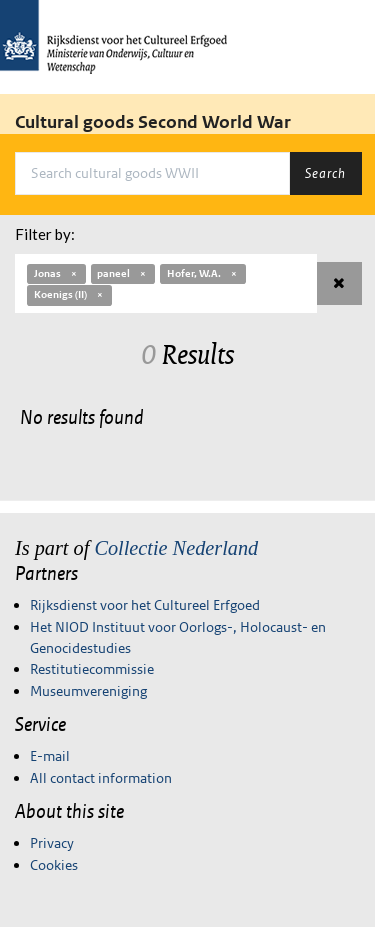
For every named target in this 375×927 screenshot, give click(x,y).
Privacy (52, 843)
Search (325, 173)
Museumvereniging (88, 691)
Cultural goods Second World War (153, 122)
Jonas (56, 273)
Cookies (54, 865)
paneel (122, 273)
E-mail (50, 756)
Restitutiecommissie (92, 669)
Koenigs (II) (69, 294)
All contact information (101, 778)
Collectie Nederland (176, 548)
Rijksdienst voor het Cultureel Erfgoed (145, 605)
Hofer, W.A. (203, 273)
